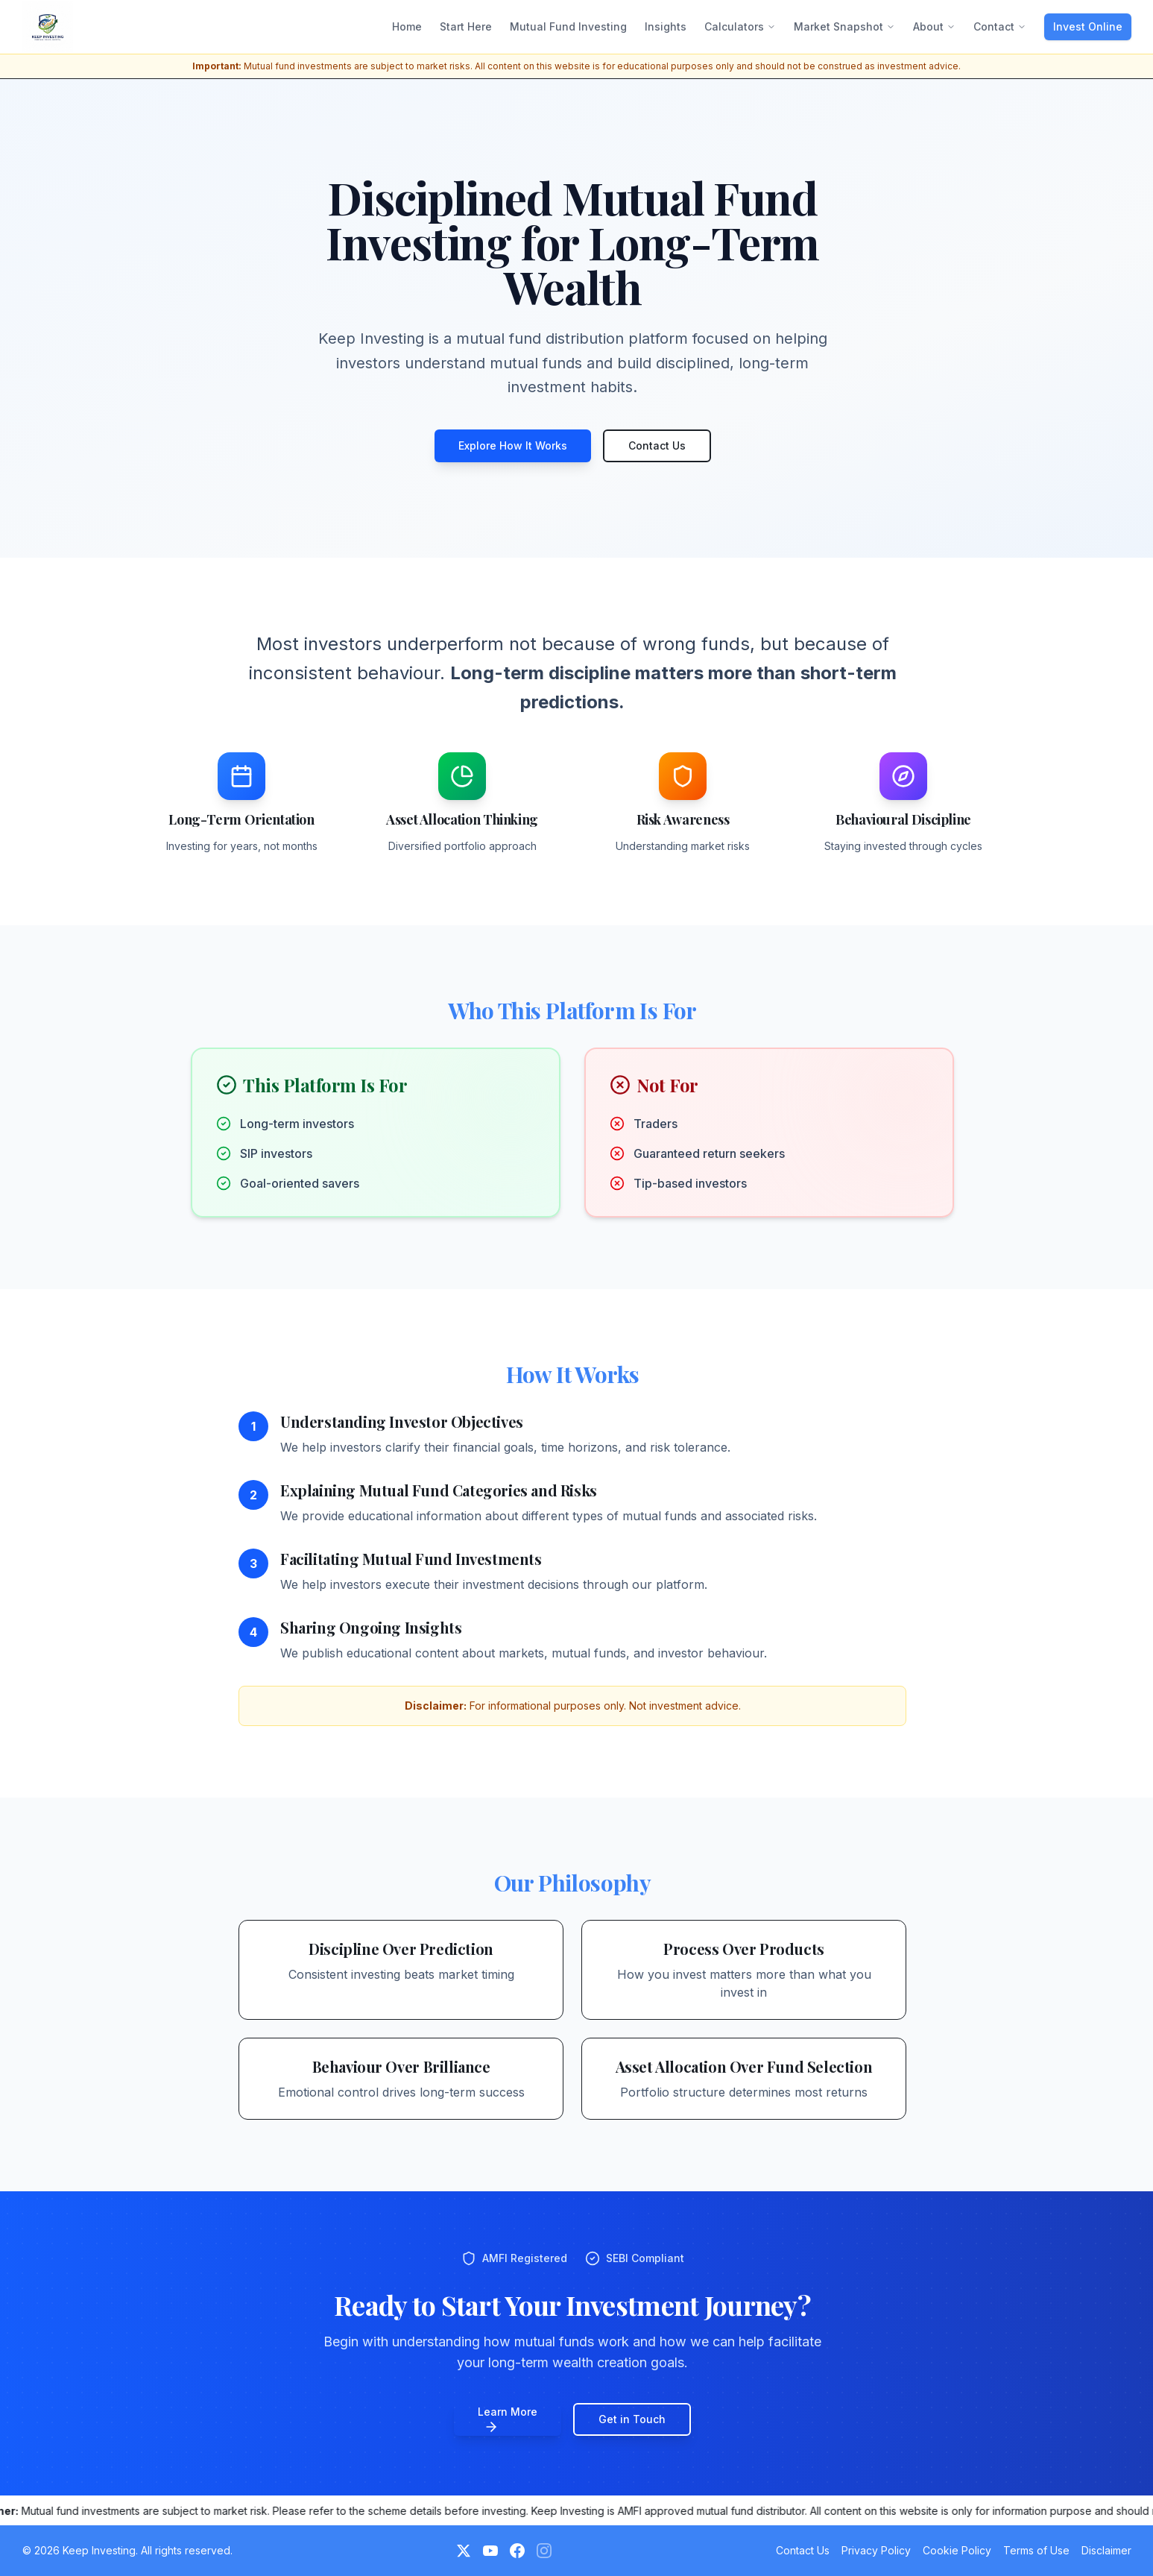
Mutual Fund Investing (568, 26)
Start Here (466, 26)
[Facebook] (517, 2550)
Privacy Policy (876, 2550)
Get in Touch (632, 2419)
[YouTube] (490, 2550)
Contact (999, 26)
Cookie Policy (957, 2550)
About (934, 26)
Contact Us (657, 445)
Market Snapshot (844, 26)
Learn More (507, 2419)
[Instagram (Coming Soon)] (544, 2550)
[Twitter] (463, 2550)
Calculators (740, 26)
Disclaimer (1106, 2550)
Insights (665, 26)
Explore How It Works (512, 445)
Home (407, 26)
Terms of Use (1036, 2550)
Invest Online (1087, 26)
